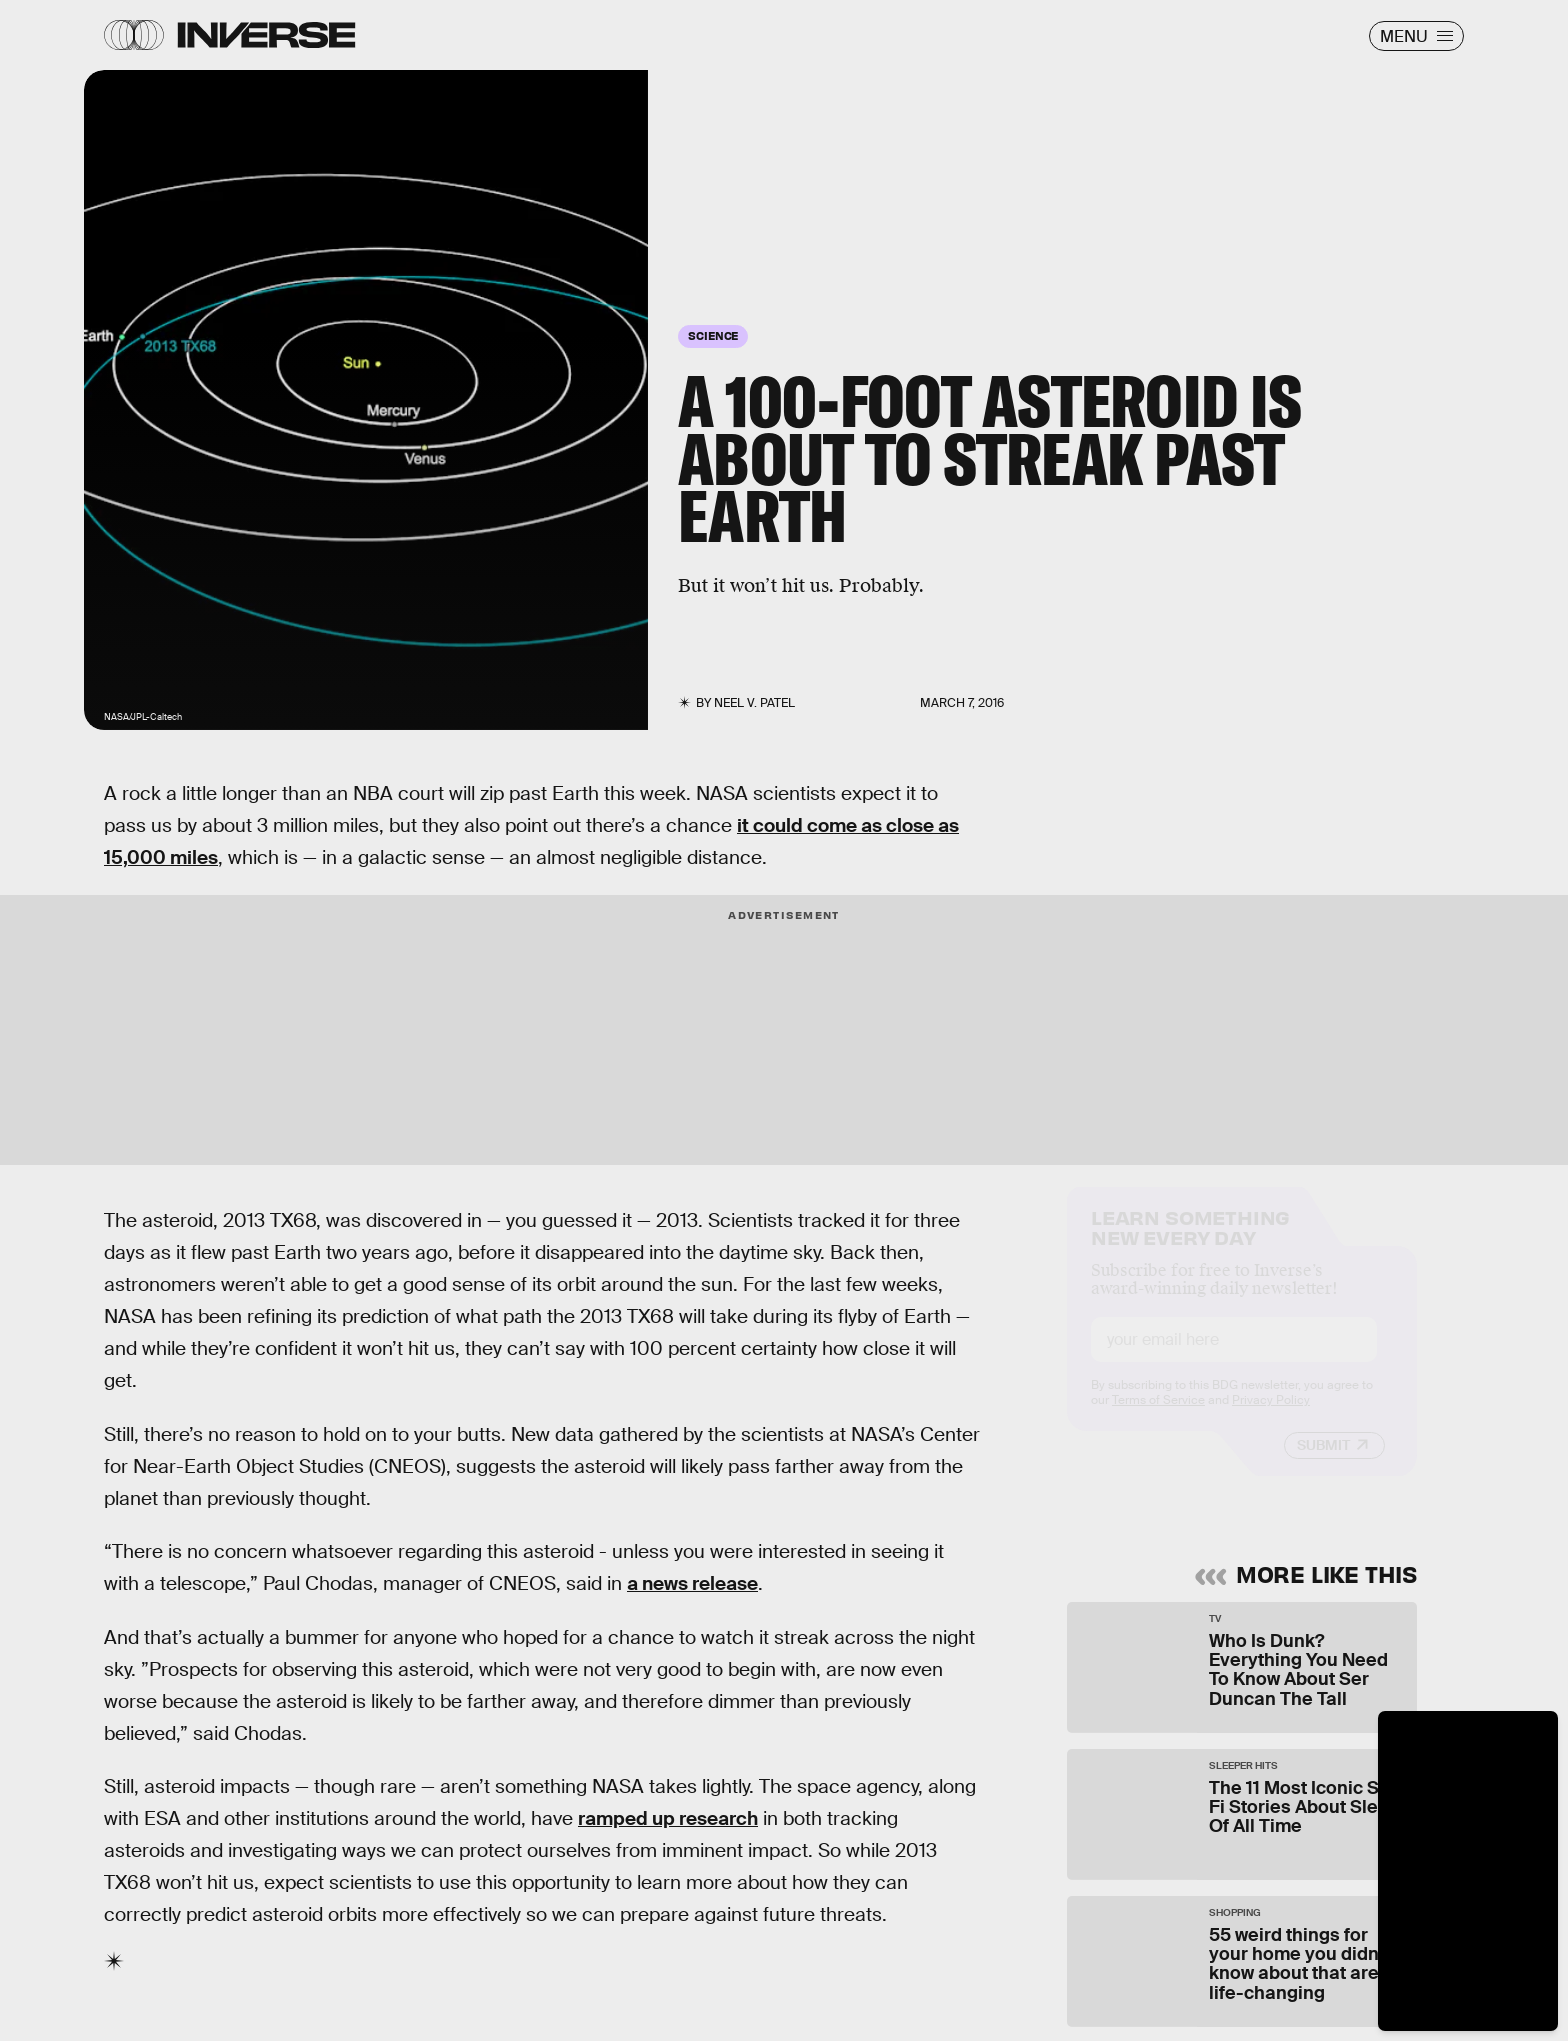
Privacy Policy (1271, 1418)
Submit (1323, 1463)
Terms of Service (1158, 1418)
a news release (692, 1583)
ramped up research (668, 1818)
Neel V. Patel (754, 703)
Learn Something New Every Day (1190, 1243)
